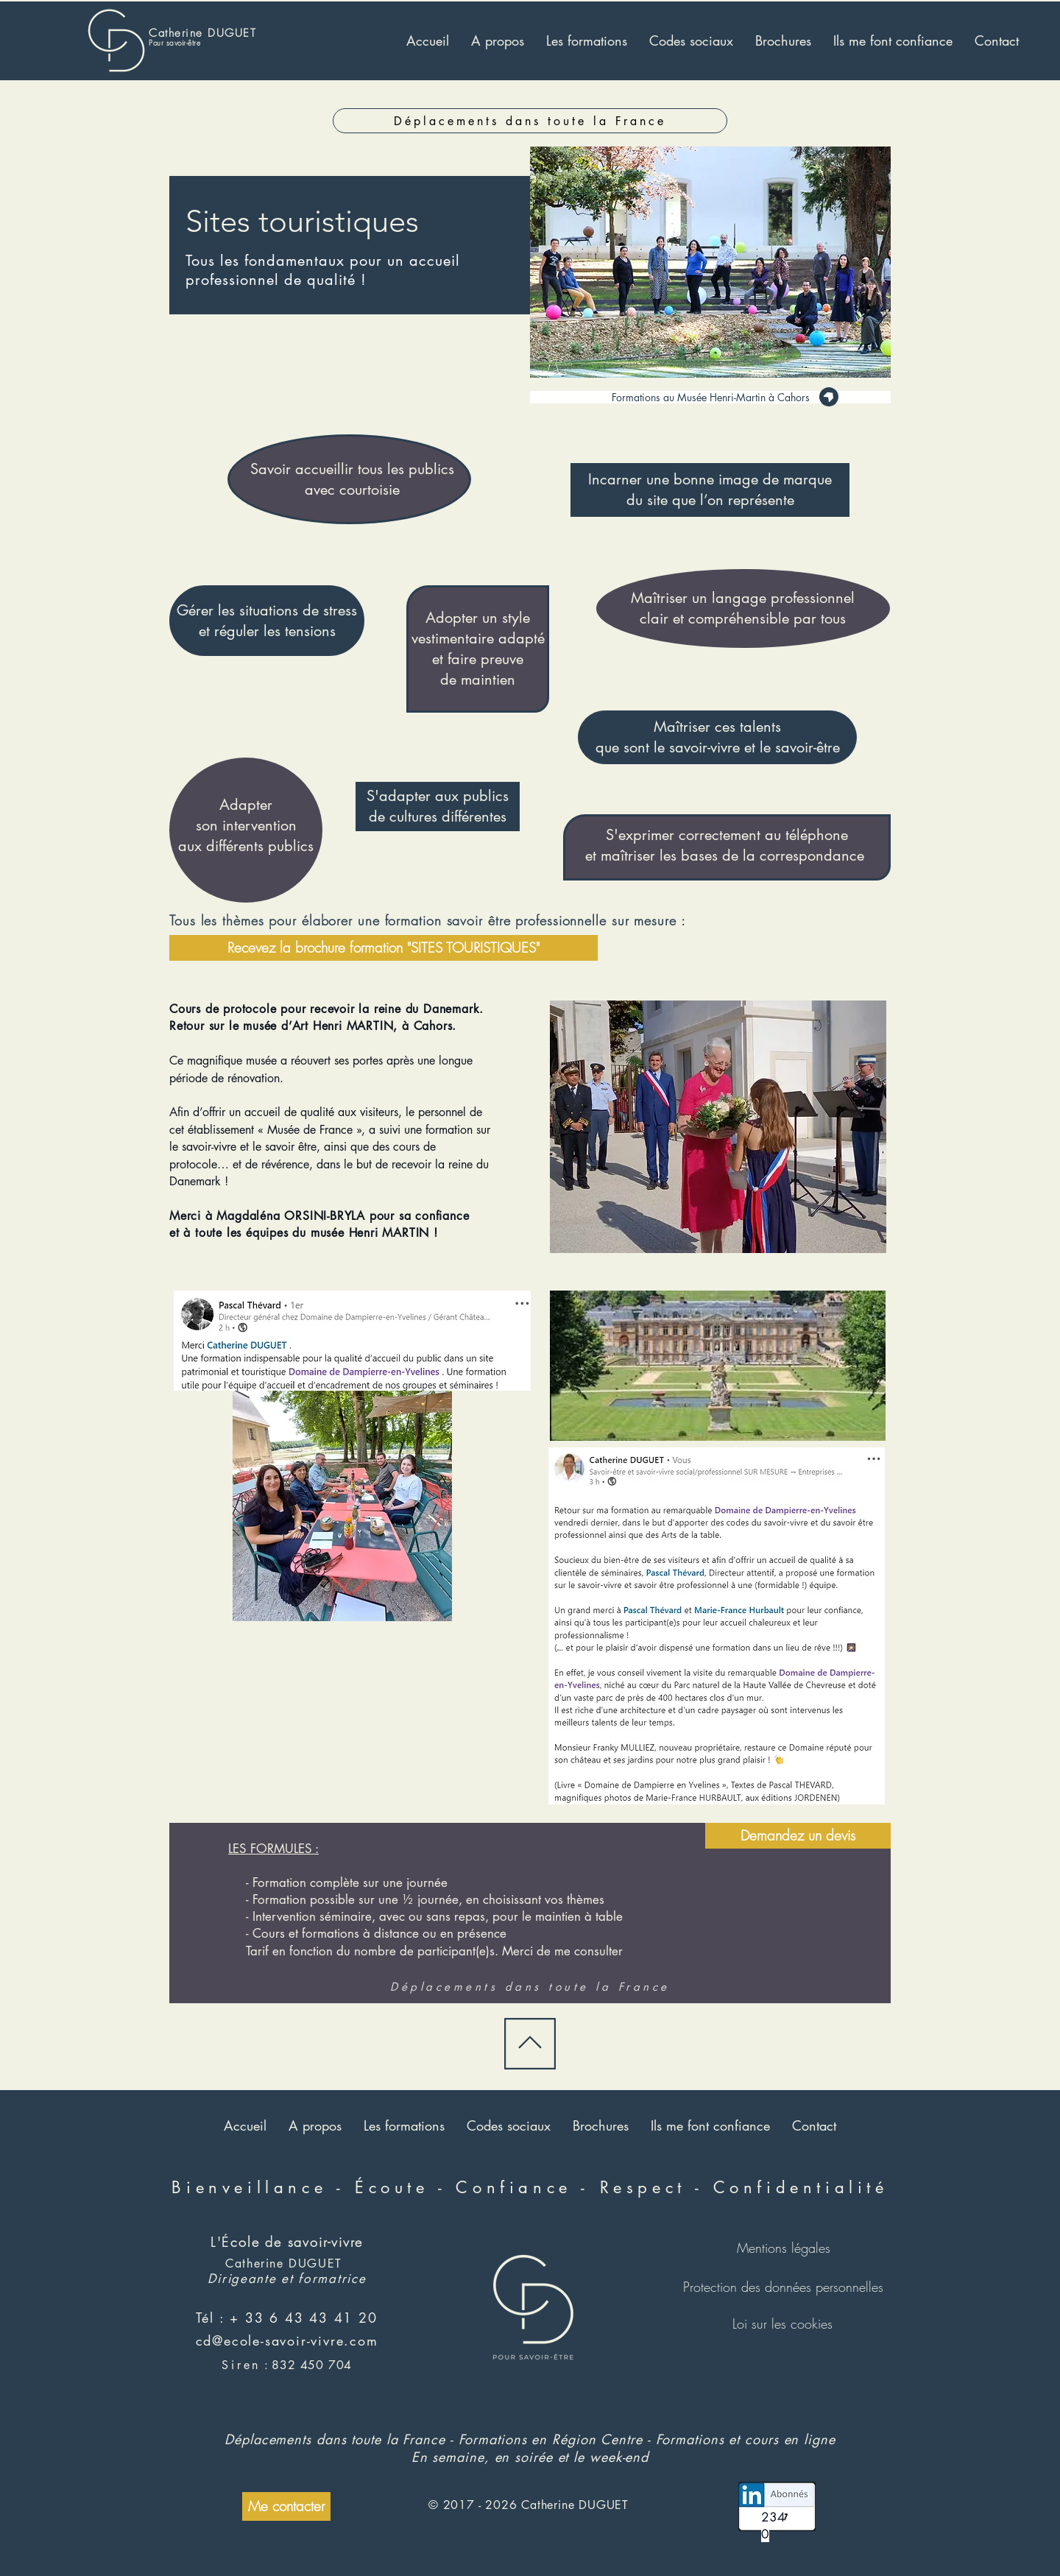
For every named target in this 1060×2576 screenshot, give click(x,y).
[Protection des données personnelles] (783, 2287)
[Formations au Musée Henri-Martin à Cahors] (710, 397)
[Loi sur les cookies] (782, 2323)
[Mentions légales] (783, 2248)
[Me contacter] (286, 2506)
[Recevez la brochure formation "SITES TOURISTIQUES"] (383, 948)
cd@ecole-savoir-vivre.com (287, 2340)
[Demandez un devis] (798, 1836)
